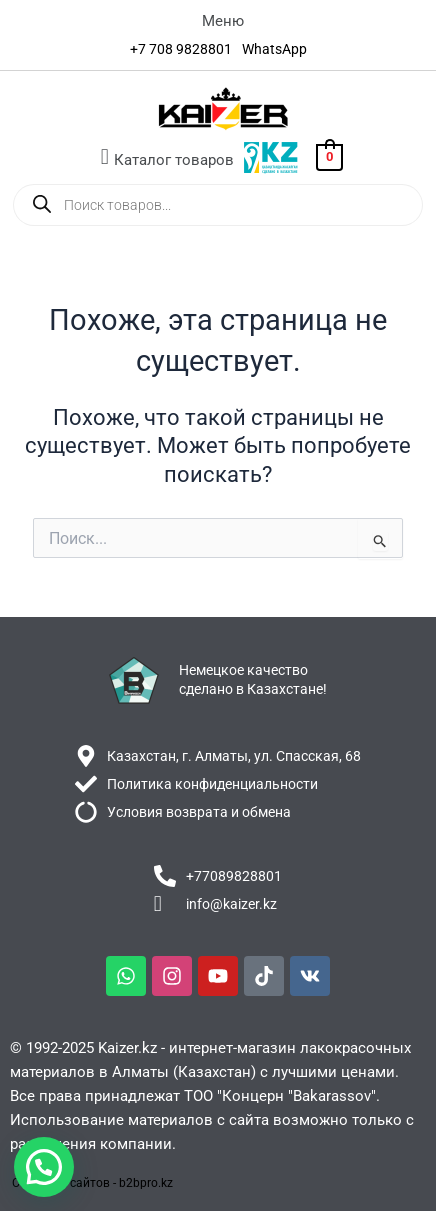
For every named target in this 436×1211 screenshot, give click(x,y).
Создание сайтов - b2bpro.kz (92, 1183)
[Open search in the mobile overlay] (218, 205)
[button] (223, 21)
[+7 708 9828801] (181, 49)
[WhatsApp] (274, 49)
